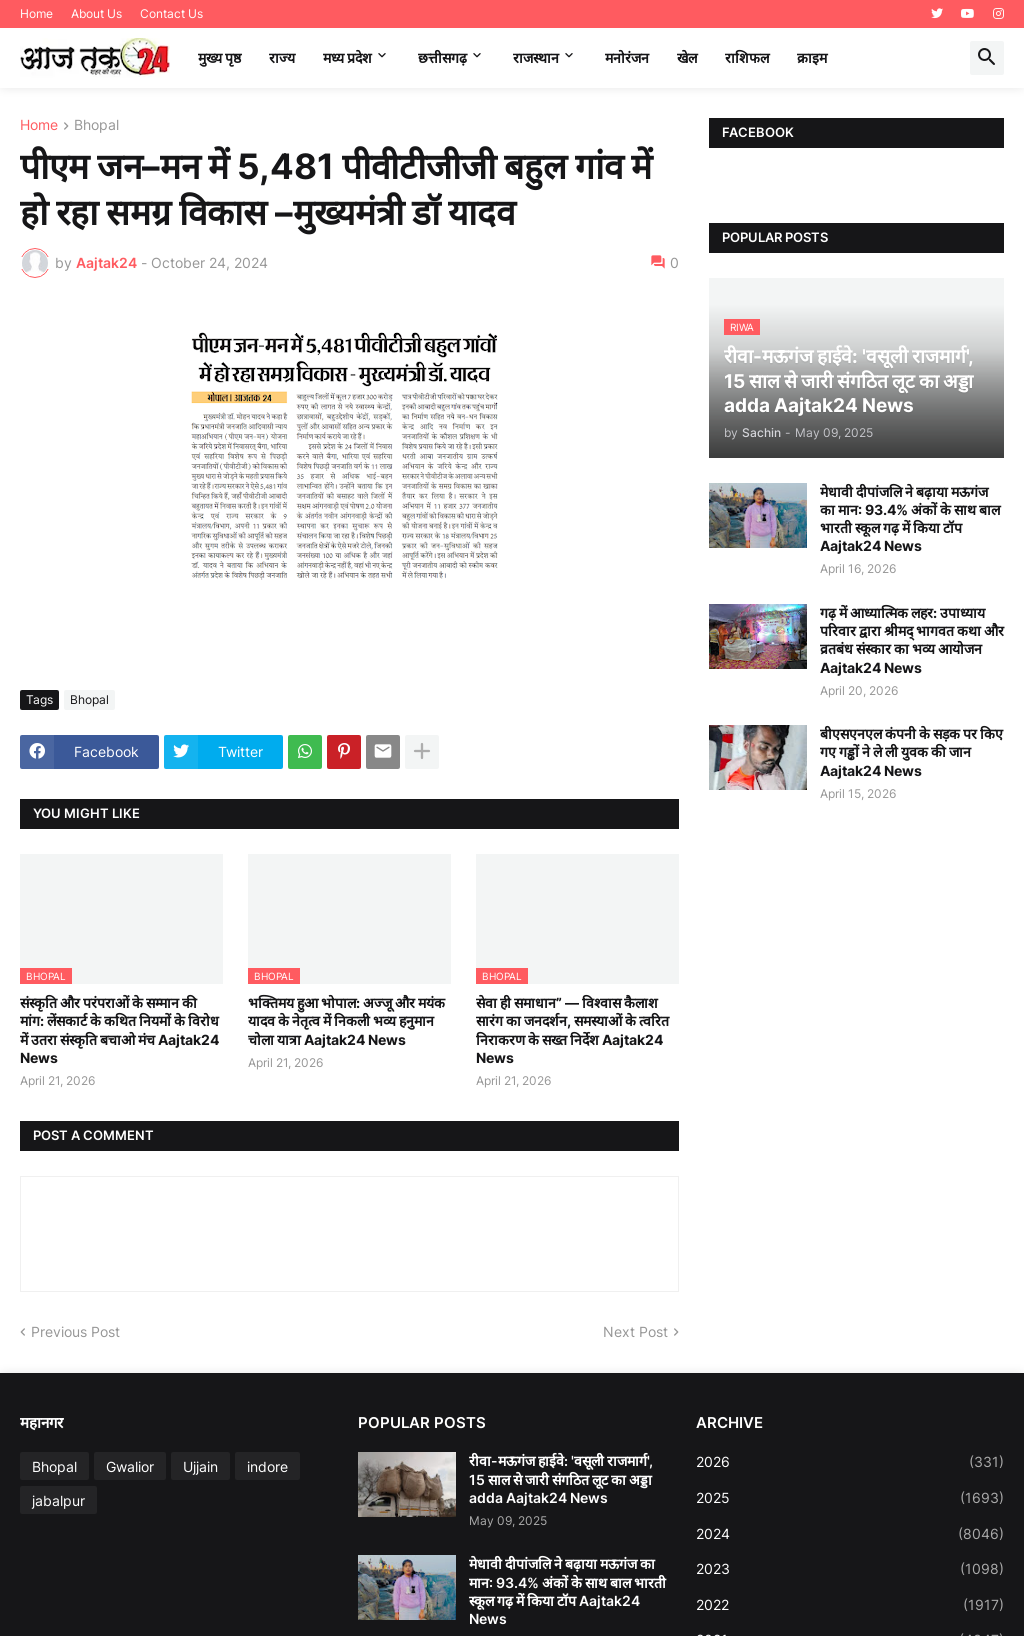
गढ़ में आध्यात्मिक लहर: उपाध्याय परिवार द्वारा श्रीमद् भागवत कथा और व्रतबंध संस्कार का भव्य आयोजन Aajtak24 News (912, 640)
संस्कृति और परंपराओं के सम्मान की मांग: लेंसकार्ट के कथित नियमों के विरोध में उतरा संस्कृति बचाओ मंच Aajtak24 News (119, 1030)
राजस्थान (536, 57)
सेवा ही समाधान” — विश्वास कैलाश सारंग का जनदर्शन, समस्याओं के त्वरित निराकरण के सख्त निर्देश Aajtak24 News (572, 1030)
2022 (850, 1605)
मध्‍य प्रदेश (347, 57)
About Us (96, 13)
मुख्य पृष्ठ (219, 57)
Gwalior (130, 1466)
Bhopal (96, 125)
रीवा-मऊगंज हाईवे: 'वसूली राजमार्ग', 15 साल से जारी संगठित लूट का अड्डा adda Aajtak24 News (561, 1478)
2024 (850, 1534)
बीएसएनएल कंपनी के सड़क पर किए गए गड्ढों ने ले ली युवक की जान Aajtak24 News (911, 751)
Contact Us (171, 13)
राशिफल (747, 57)
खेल (687, 57)
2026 (850, 1462)
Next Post (635, 1331)
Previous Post (75, 1331)
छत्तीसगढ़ (442, 57)
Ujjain (200, 1466)
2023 (850, 1569)
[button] (987, 58)
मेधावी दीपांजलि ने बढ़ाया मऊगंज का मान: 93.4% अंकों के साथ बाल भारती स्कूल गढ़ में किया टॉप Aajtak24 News (910, 519)
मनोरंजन (627, 57)
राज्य (282, 57)
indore (267, 1466)
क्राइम (812, 57)
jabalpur (58, 1500)
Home (36, 13)
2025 (850, 1498)
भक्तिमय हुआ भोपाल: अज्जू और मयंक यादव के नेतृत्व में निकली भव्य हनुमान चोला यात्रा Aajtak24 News (346, 1020)
